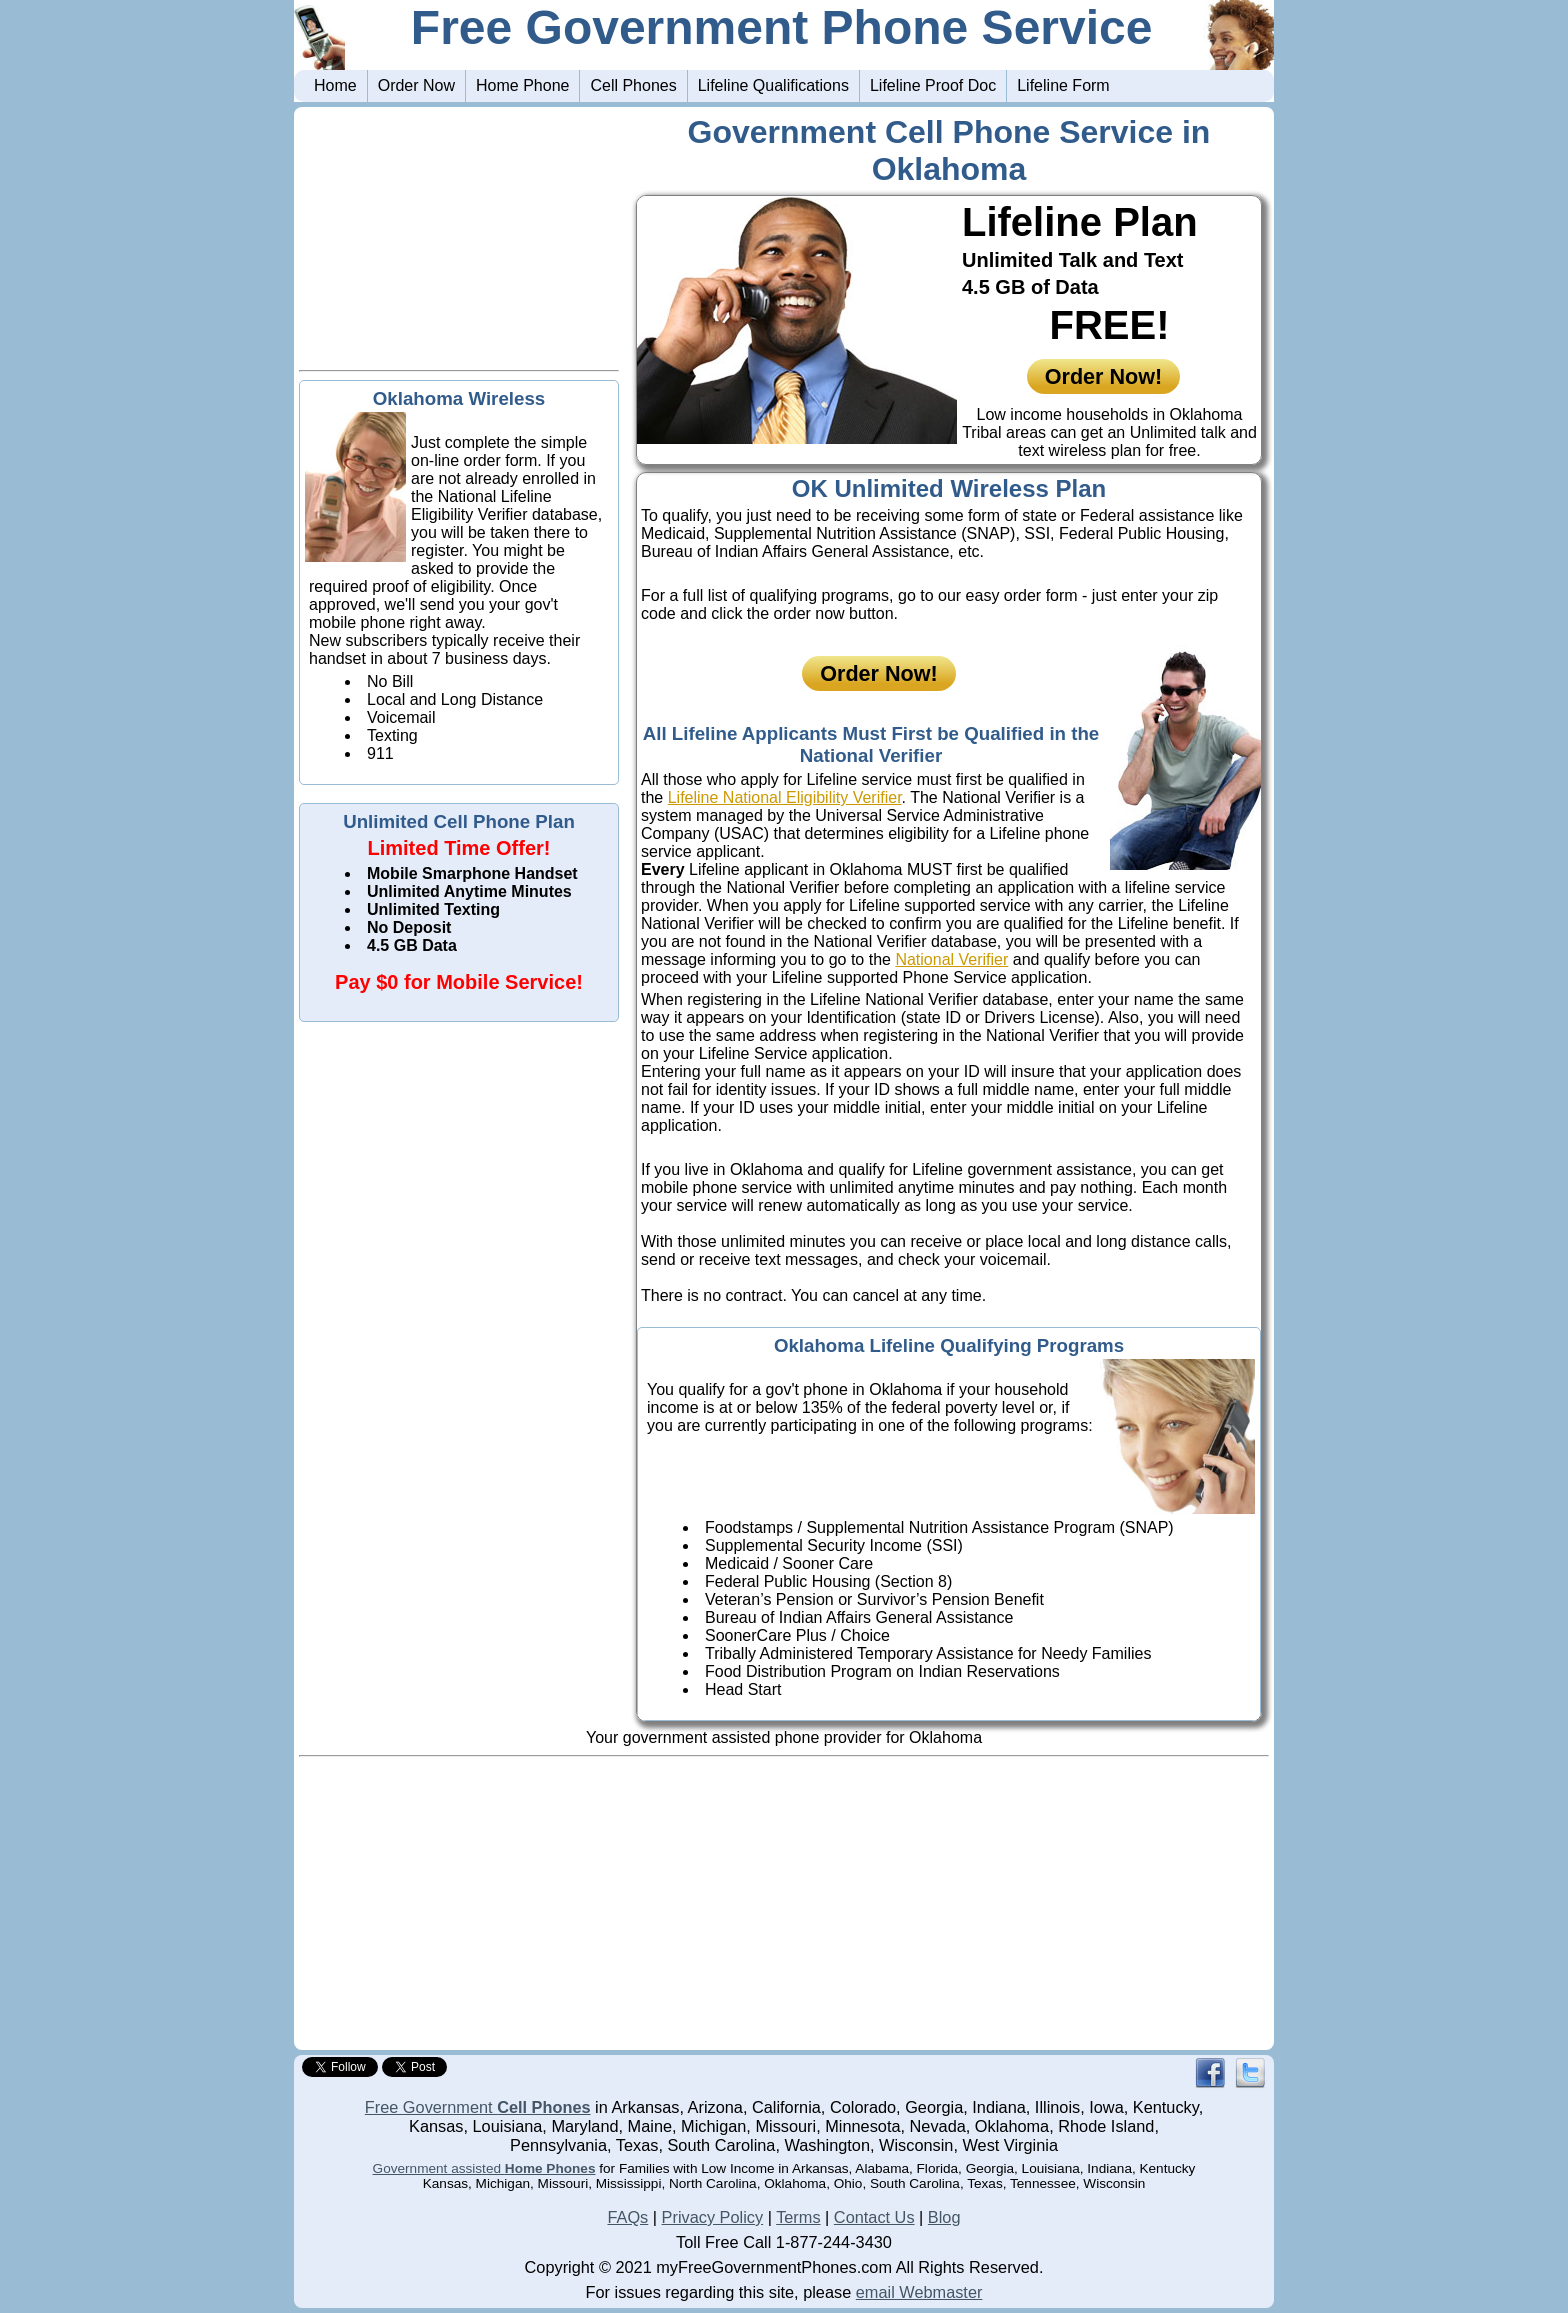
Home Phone (522, 85)
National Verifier (951, 959)
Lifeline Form (1063, 85)
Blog (944, 2217)
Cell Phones (633, 85)
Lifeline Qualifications (773, 85)
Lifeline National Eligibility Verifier (785, 797)
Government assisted (484, 2168)
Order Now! (1104, 376)
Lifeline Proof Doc (933, 85)
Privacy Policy (713, 2217)
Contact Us (874, 2217)
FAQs (627, 2217)
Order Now (416, 85)
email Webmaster (919, 2292)
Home (335, 85)
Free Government (478, 2107)
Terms (798, 2217)
